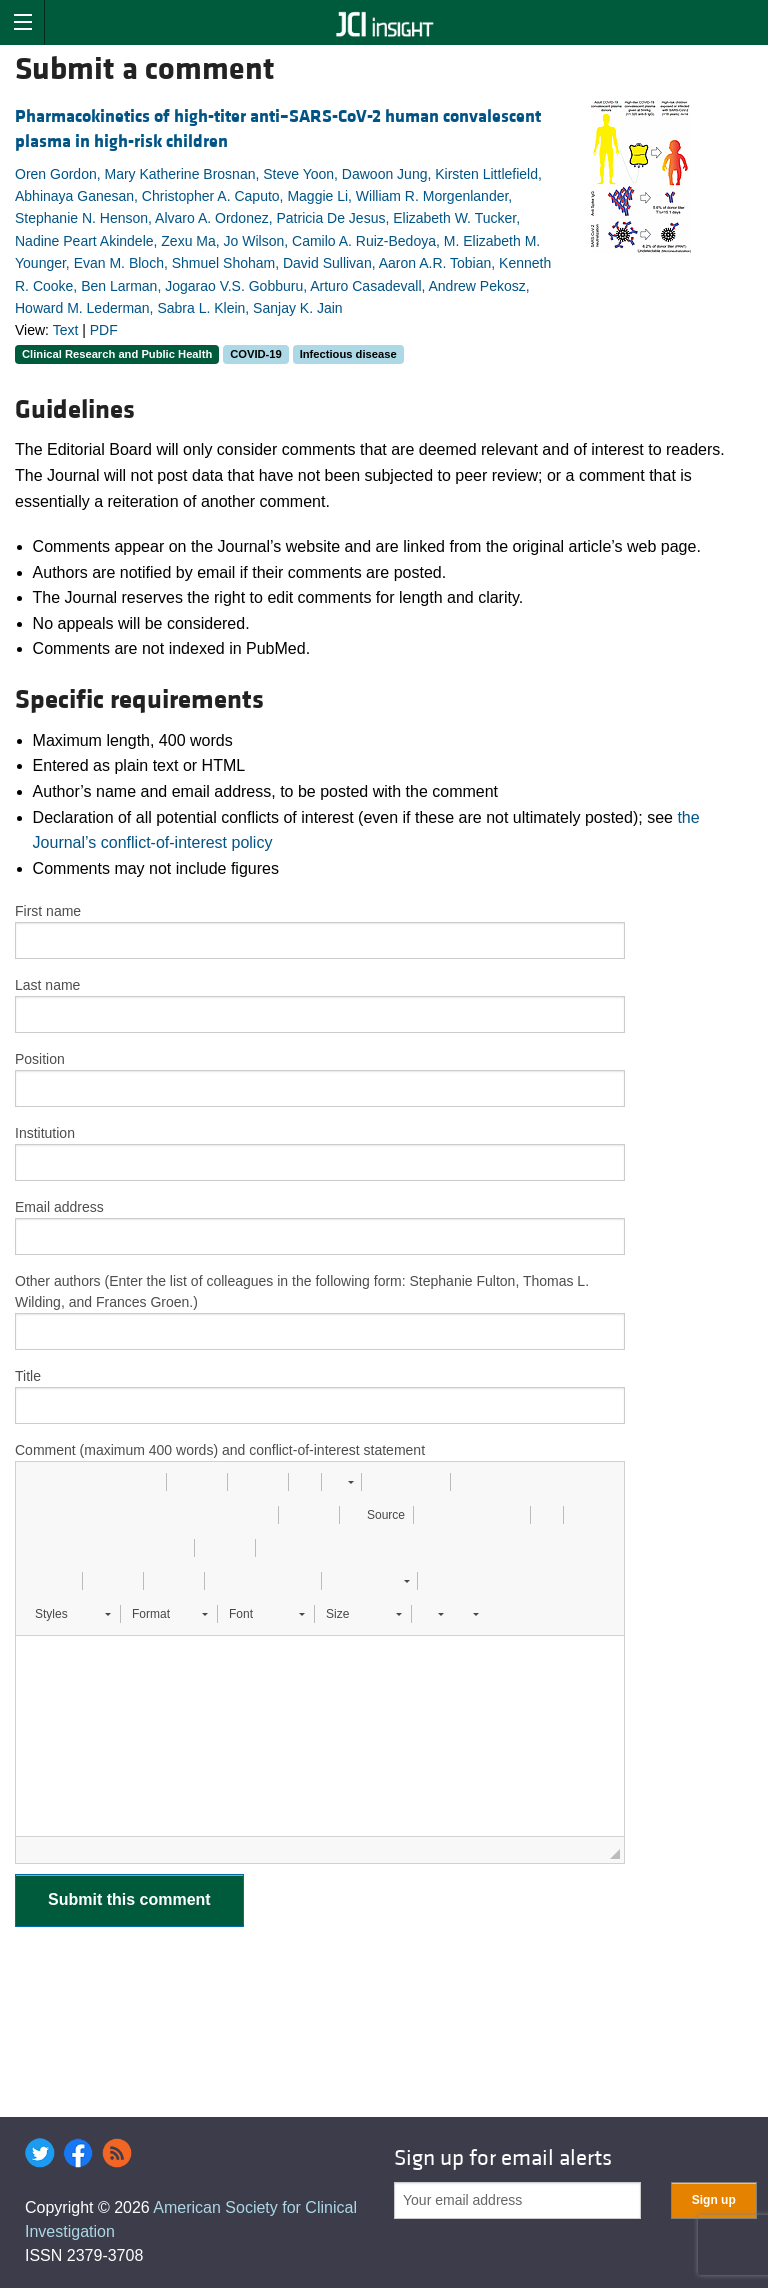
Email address (59, 1207)
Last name (47, 985)
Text (66, 330)
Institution (45, 1133)
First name (48, 911)
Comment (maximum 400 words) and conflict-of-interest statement (220, 1450)
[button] (38, 1482)
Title (28, 1376)
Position (40, 1059)
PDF (104, 330)
